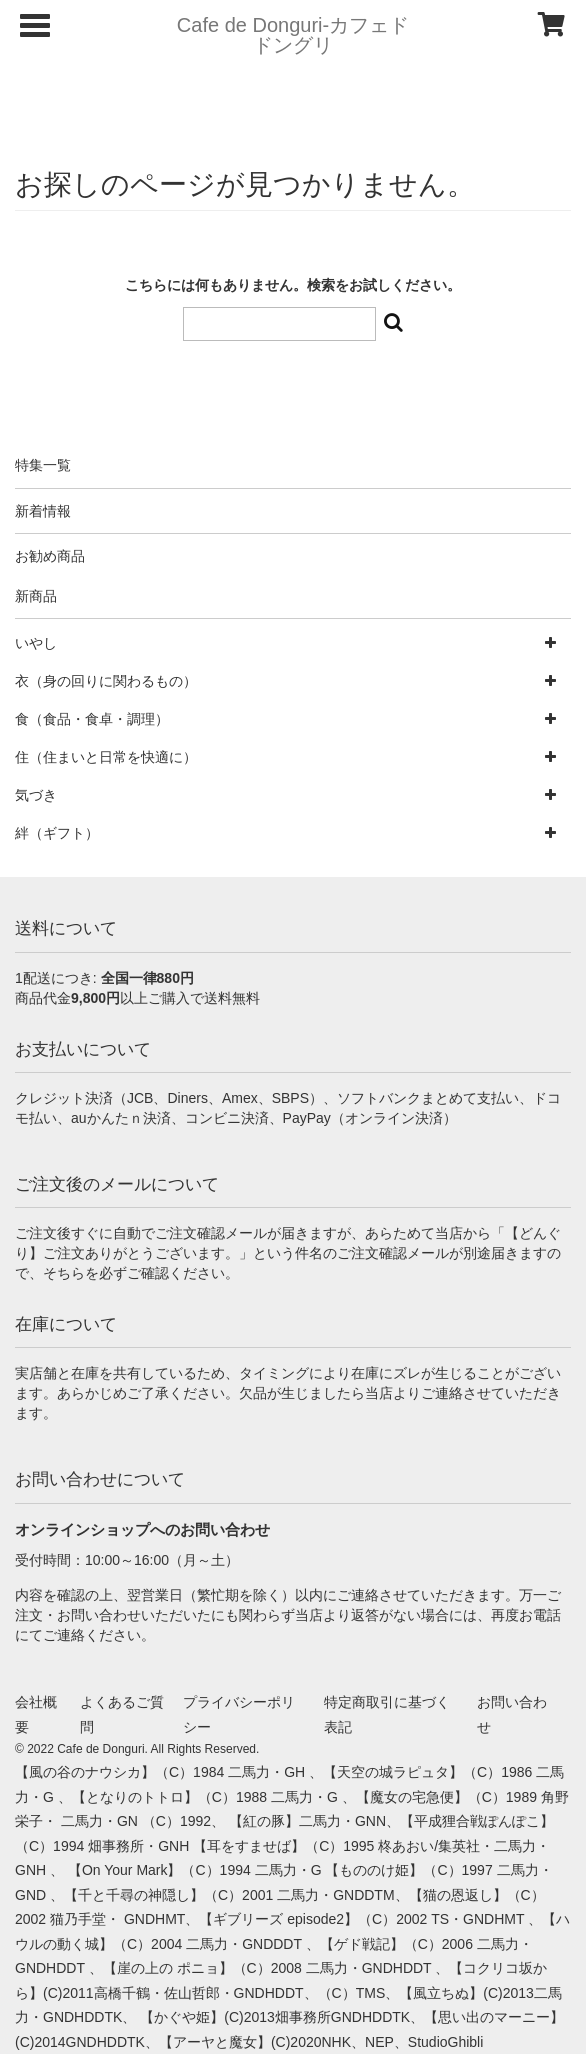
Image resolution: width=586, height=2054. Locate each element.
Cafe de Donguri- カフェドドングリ (293, 35)
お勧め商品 (50, 556)
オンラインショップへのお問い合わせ (142, 1529)
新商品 (36, 596)
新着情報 (43, 511)
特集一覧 (43, 465)
